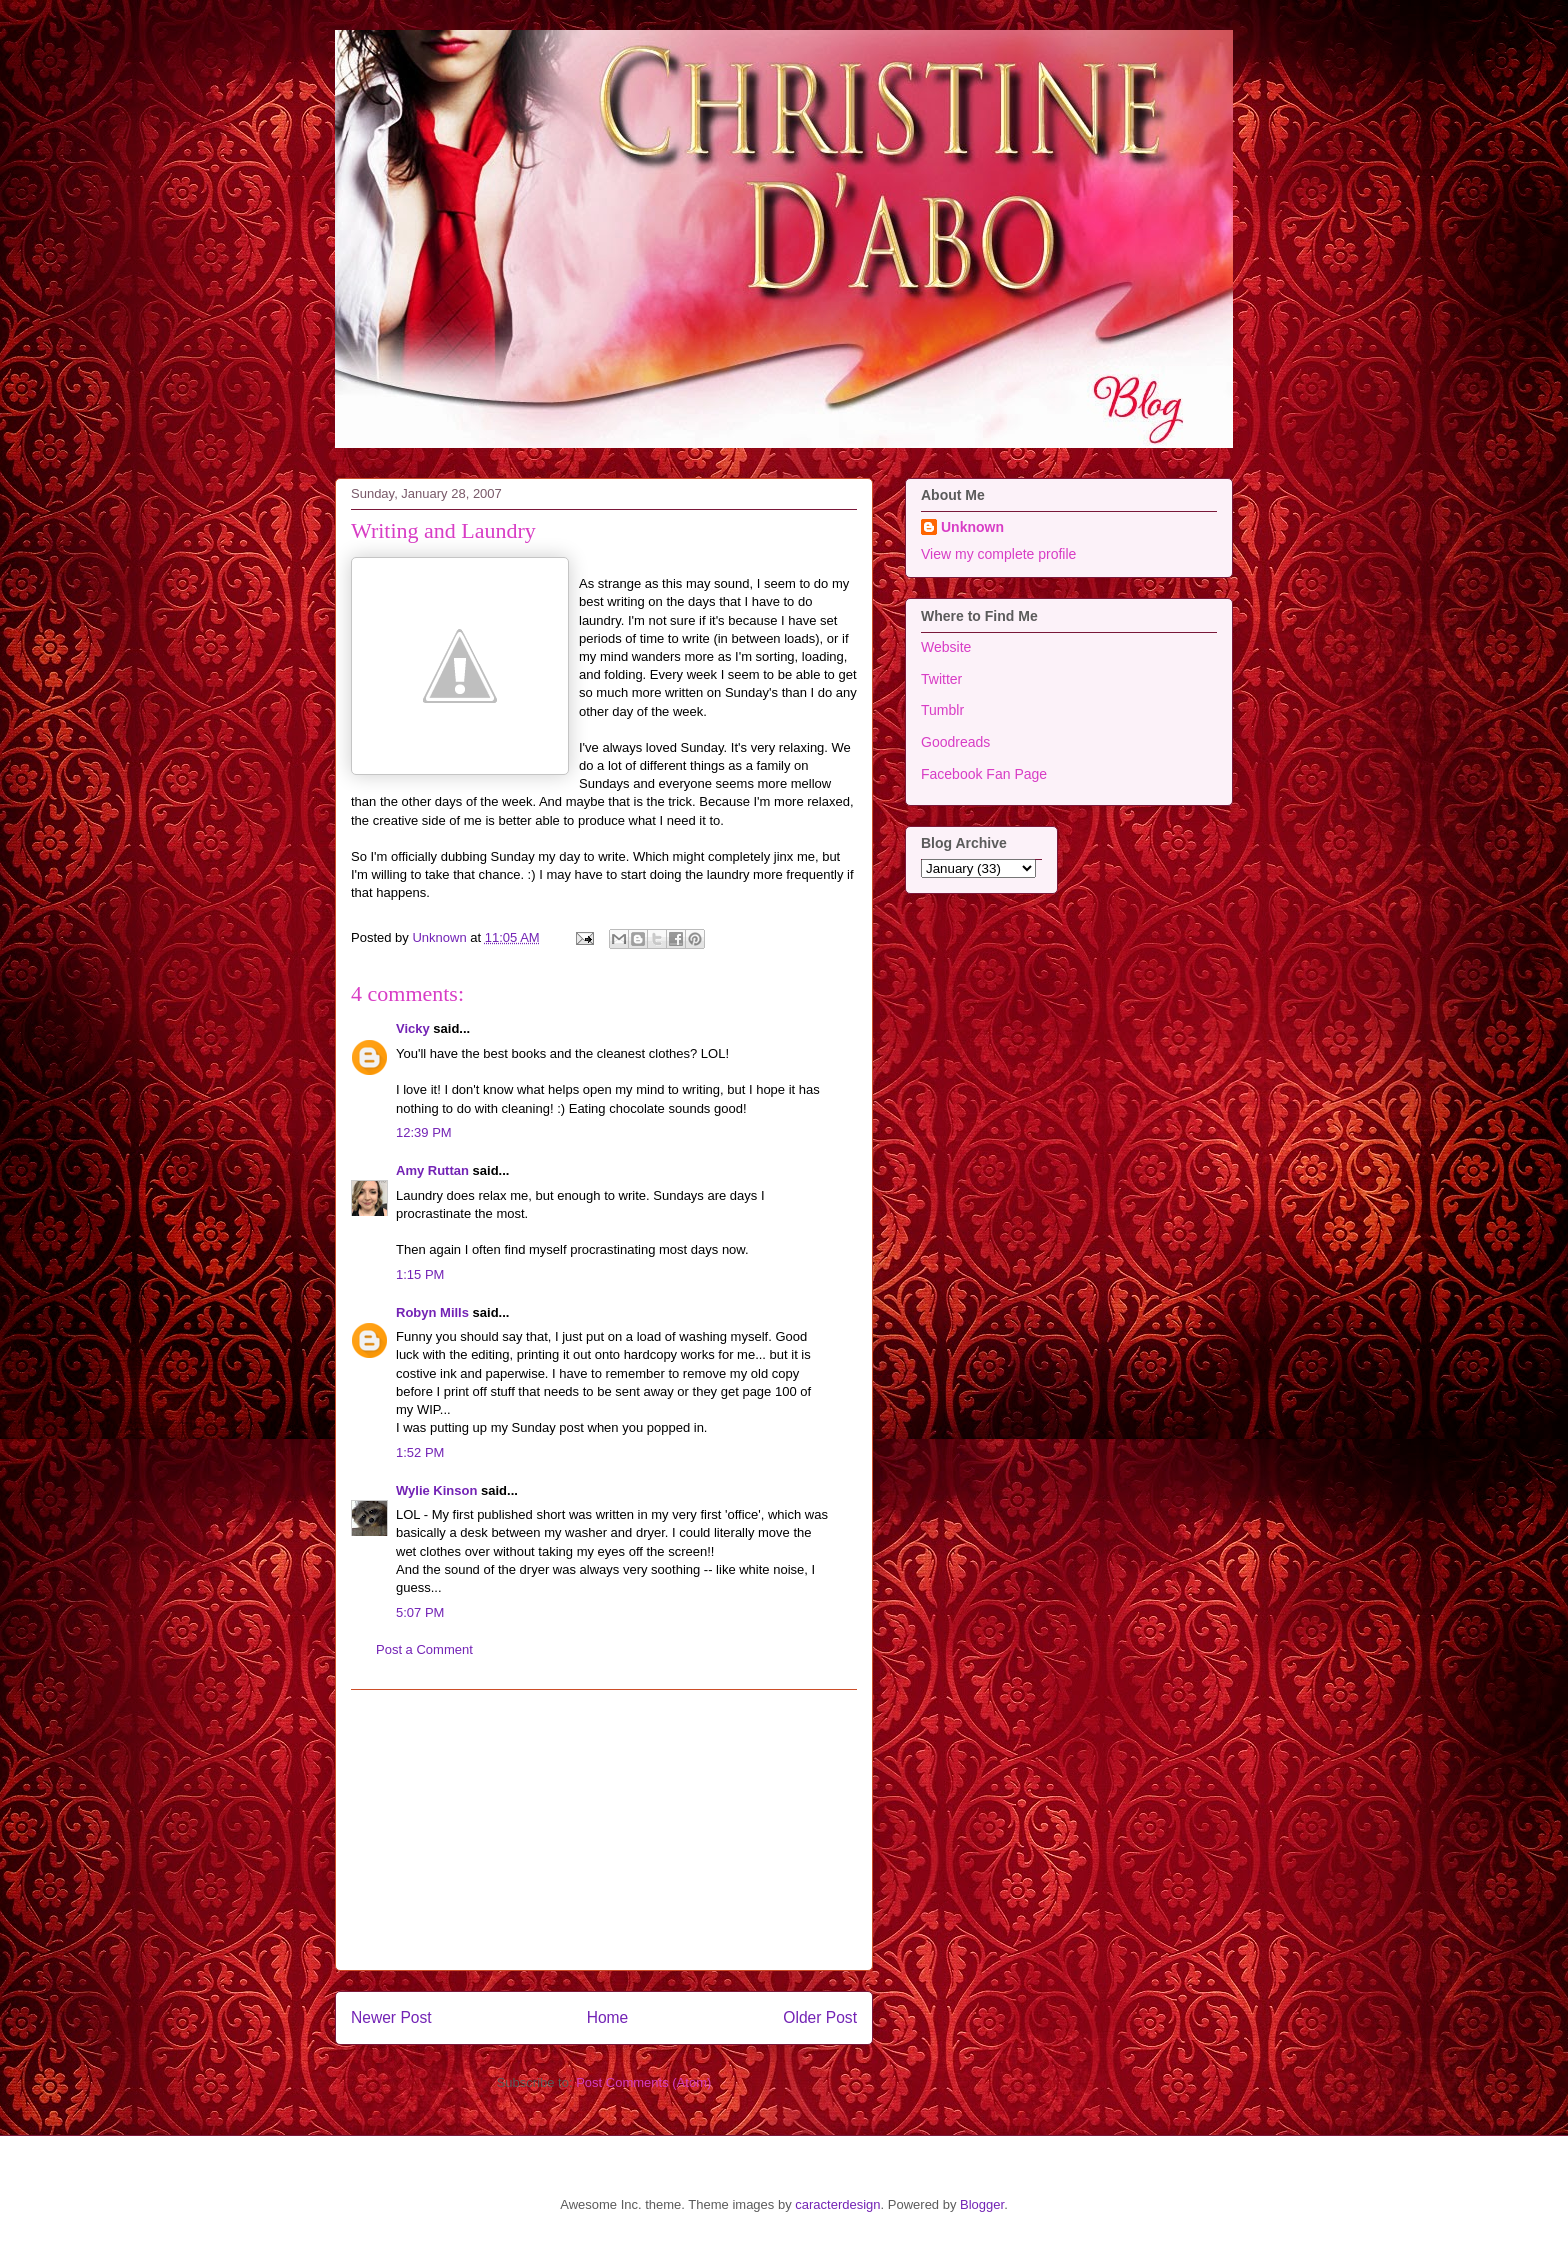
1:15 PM (420, 1274)
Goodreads (955, 742)
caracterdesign (837, 2204)
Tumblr (942, 710)
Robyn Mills (432, 1312)
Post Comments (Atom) (643, 2082)
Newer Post (391, 2017)
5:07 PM (420, 1612)
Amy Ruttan (432, 1170)
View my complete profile (998, 554)
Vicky (413, 1028)
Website (946, 647)
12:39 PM (424, 1132)
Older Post (820, 2017)
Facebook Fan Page (984, 774)
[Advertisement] (604, 1830)
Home (608, 2017)
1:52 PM (420, 1452)
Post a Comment (424, 1649)
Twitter (941, 679)
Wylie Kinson (436, 1490)
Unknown (972, 527)
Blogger (982, 2204)
